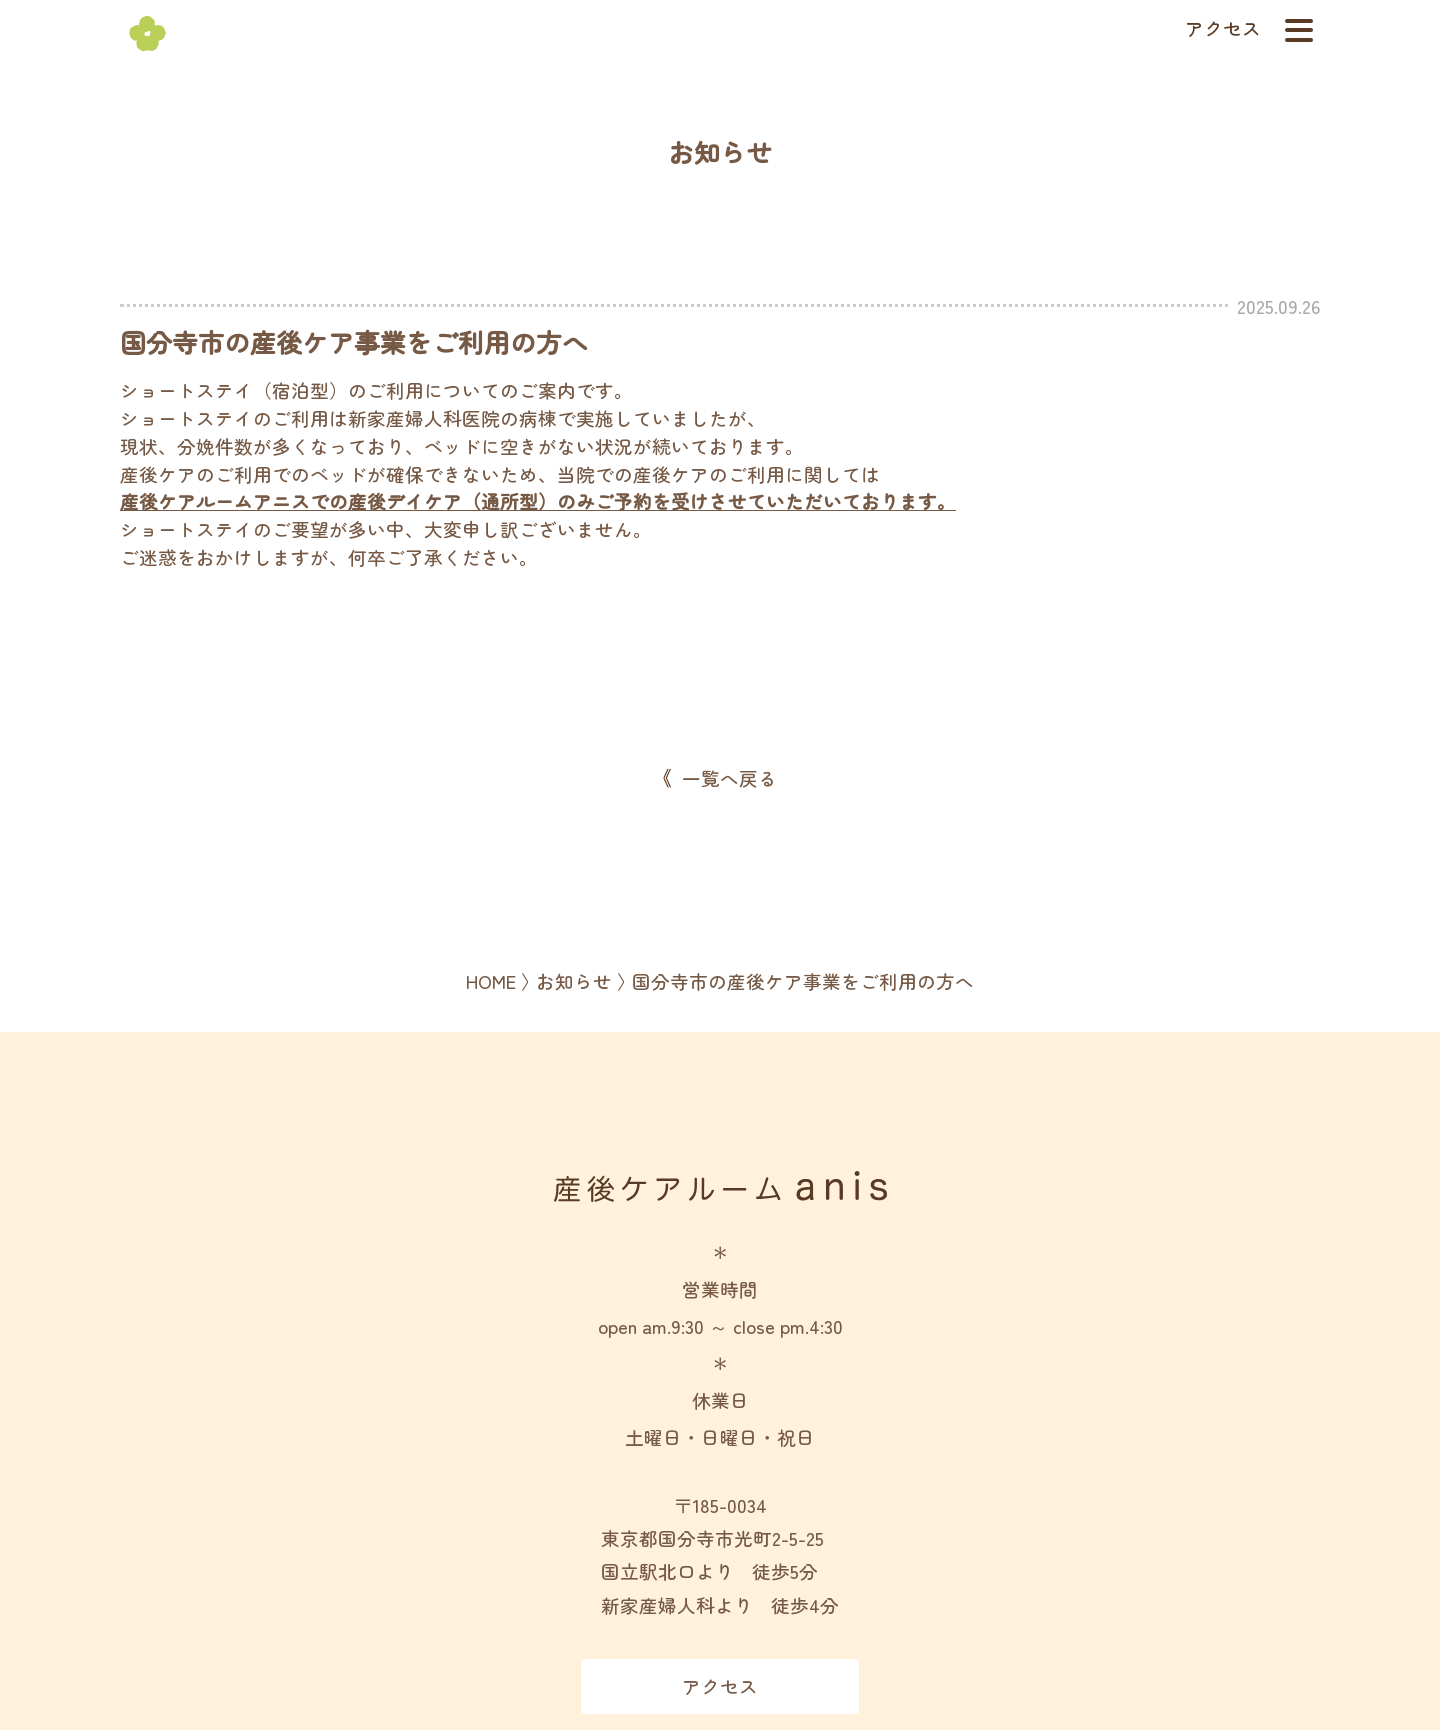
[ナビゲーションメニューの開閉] (1299, 30)
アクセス (1223, 28)
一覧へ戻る (729, 778)
